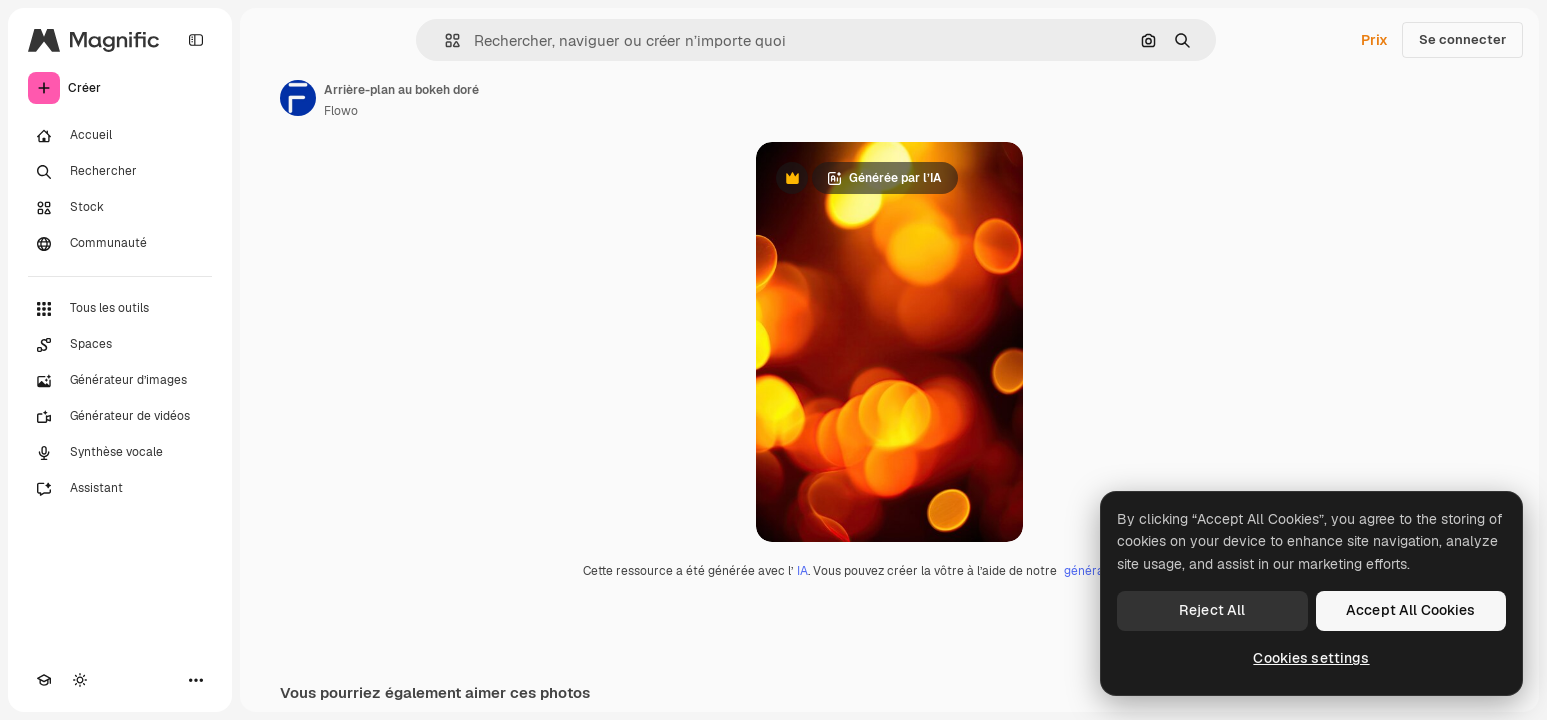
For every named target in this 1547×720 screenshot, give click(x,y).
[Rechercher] (120, 172)
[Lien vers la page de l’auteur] (298, 98)
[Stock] (120, 208)
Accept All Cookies (1411, 610)
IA (802, 571)
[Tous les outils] (120, 309)
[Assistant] (120, 489)
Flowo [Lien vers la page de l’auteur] (341, 111)
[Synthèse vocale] (120, 453)
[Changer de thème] (80, 680)
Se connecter (1462, 39)
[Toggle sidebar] (196, 40)
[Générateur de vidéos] (120, 417)
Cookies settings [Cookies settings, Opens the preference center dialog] (1311, 658)
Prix (1374, 40)
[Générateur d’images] (120, 381)
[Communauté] (120, 244)
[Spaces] (120, 345)
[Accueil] (120, 136)
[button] (444, 40)
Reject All (1212, 610)
